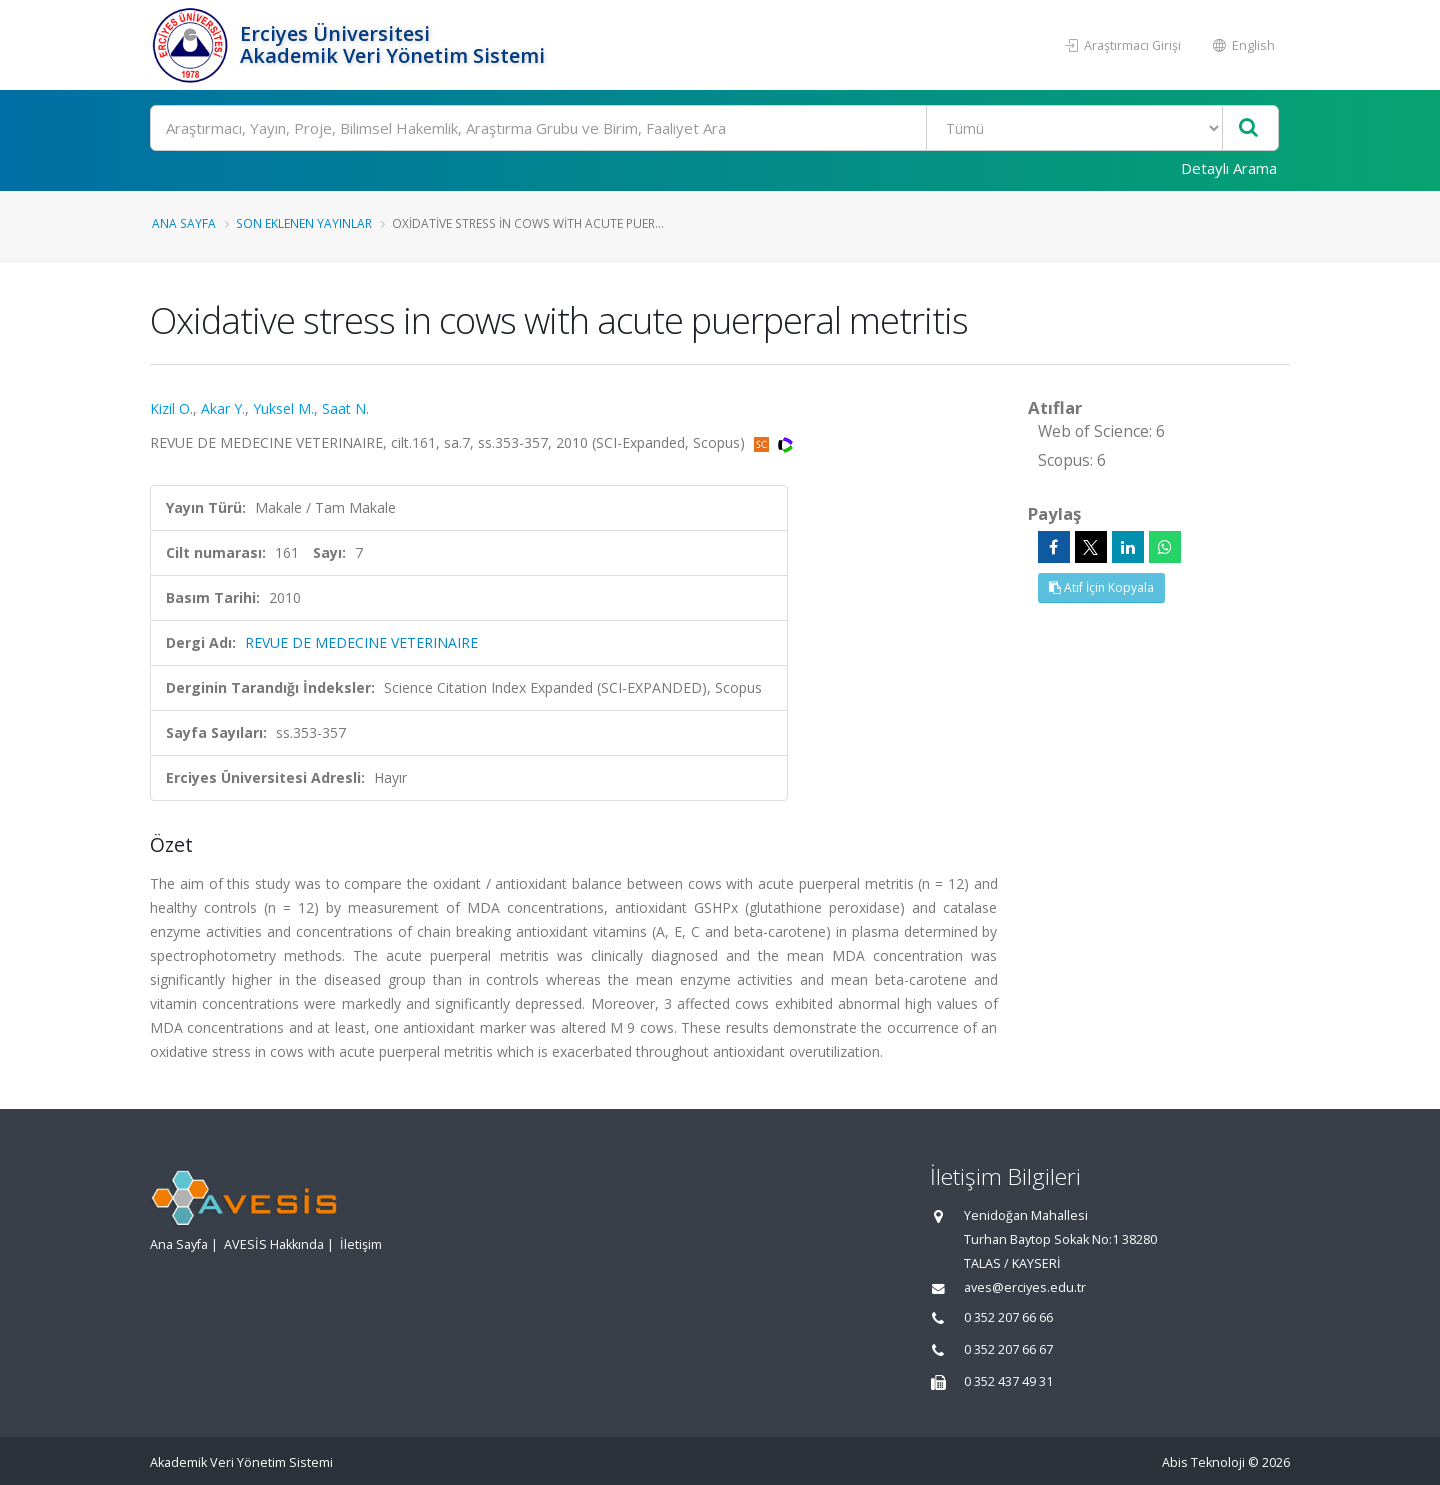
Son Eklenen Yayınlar (304, 223)
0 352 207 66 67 (1008, 1349)
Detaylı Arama (1229, 168)
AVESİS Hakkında (274, 1244)
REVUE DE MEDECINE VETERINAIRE (361, 642)
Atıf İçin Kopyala (1101, 587)
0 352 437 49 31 (1008, 1381)
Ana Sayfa (184, 223)
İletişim (361, 1244)
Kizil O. (171, 408)
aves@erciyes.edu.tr (1025, 1287)
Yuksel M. (283, 408)
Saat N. (345, 408)
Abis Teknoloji (1203, 1462)
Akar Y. (223, 408)
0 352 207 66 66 (1008, 1317)
